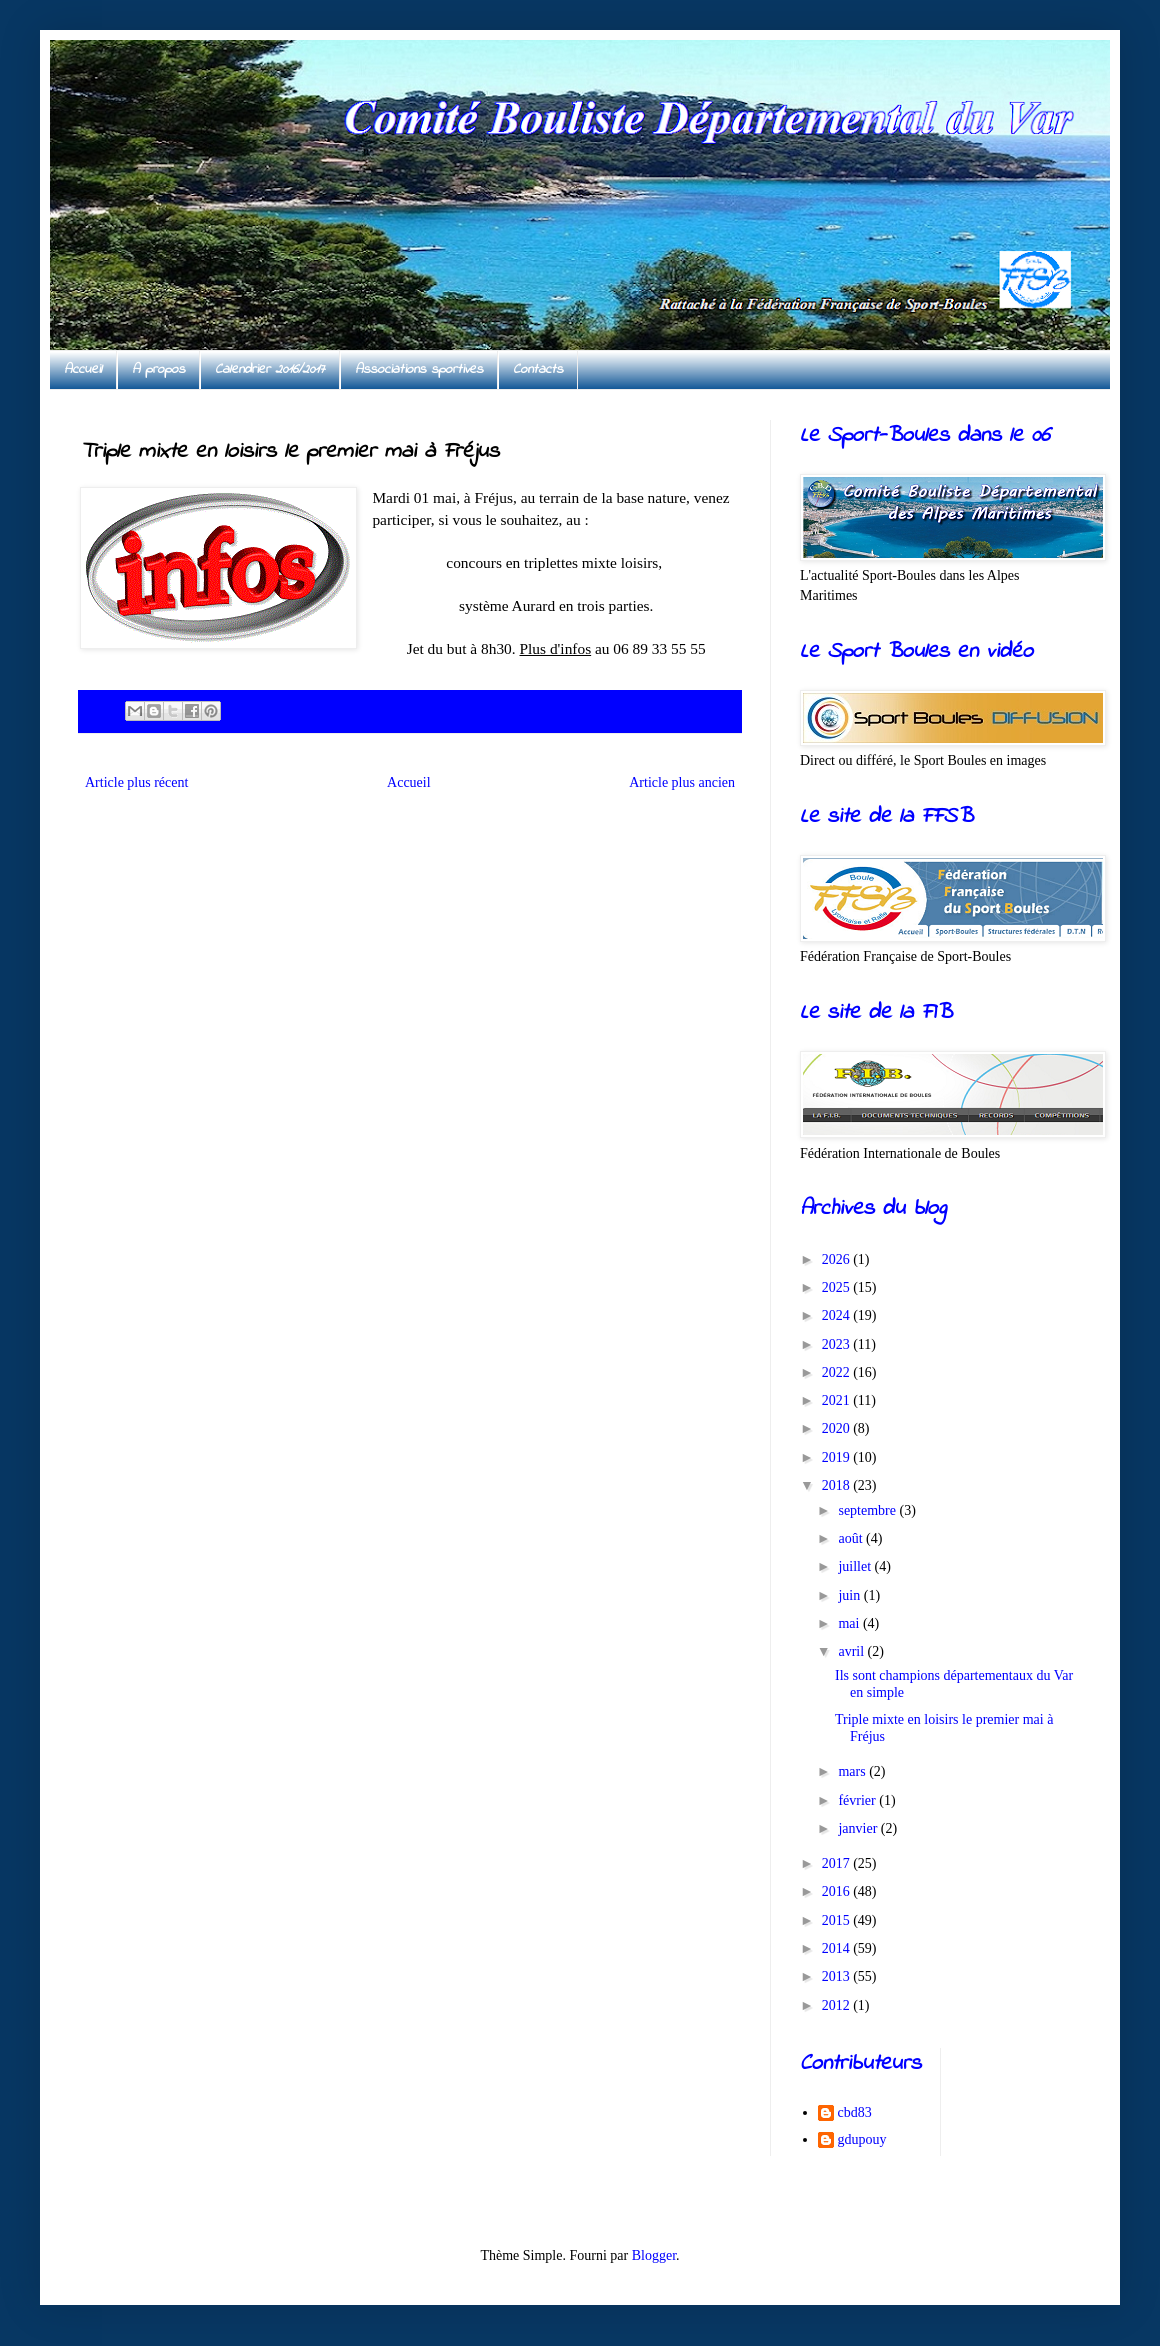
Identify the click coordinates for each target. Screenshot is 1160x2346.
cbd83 (855, 2112)
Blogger (654, 2255)
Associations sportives (419, 369)
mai (850, 1623)
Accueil (83, 369)
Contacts (538, 369)
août (852, 1538)
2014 (838, 1948)
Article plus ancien (682, 782)
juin (850, 1595)
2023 (838, 1344)
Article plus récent (136, 782)
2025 (838, 1287)
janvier (859, 1828)
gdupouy (862, 2139)
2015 (838, 1920)
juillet (856, 1566)
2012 (838, 2005)
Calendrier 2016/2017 (270, 369)
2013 (838, 1976)
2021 (838, 1400)
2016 (838, 1891)
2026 (838, 1259)
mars (853, 1771)
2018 (838, 1485)
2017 (838, 1863)
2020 (838, 1428)
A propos (158, 369)
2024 (838, 1315)
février (858, 1800)
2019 (838, 1457)
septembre (868, 1510)
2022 (838, 1372)
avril (852, 1651)
